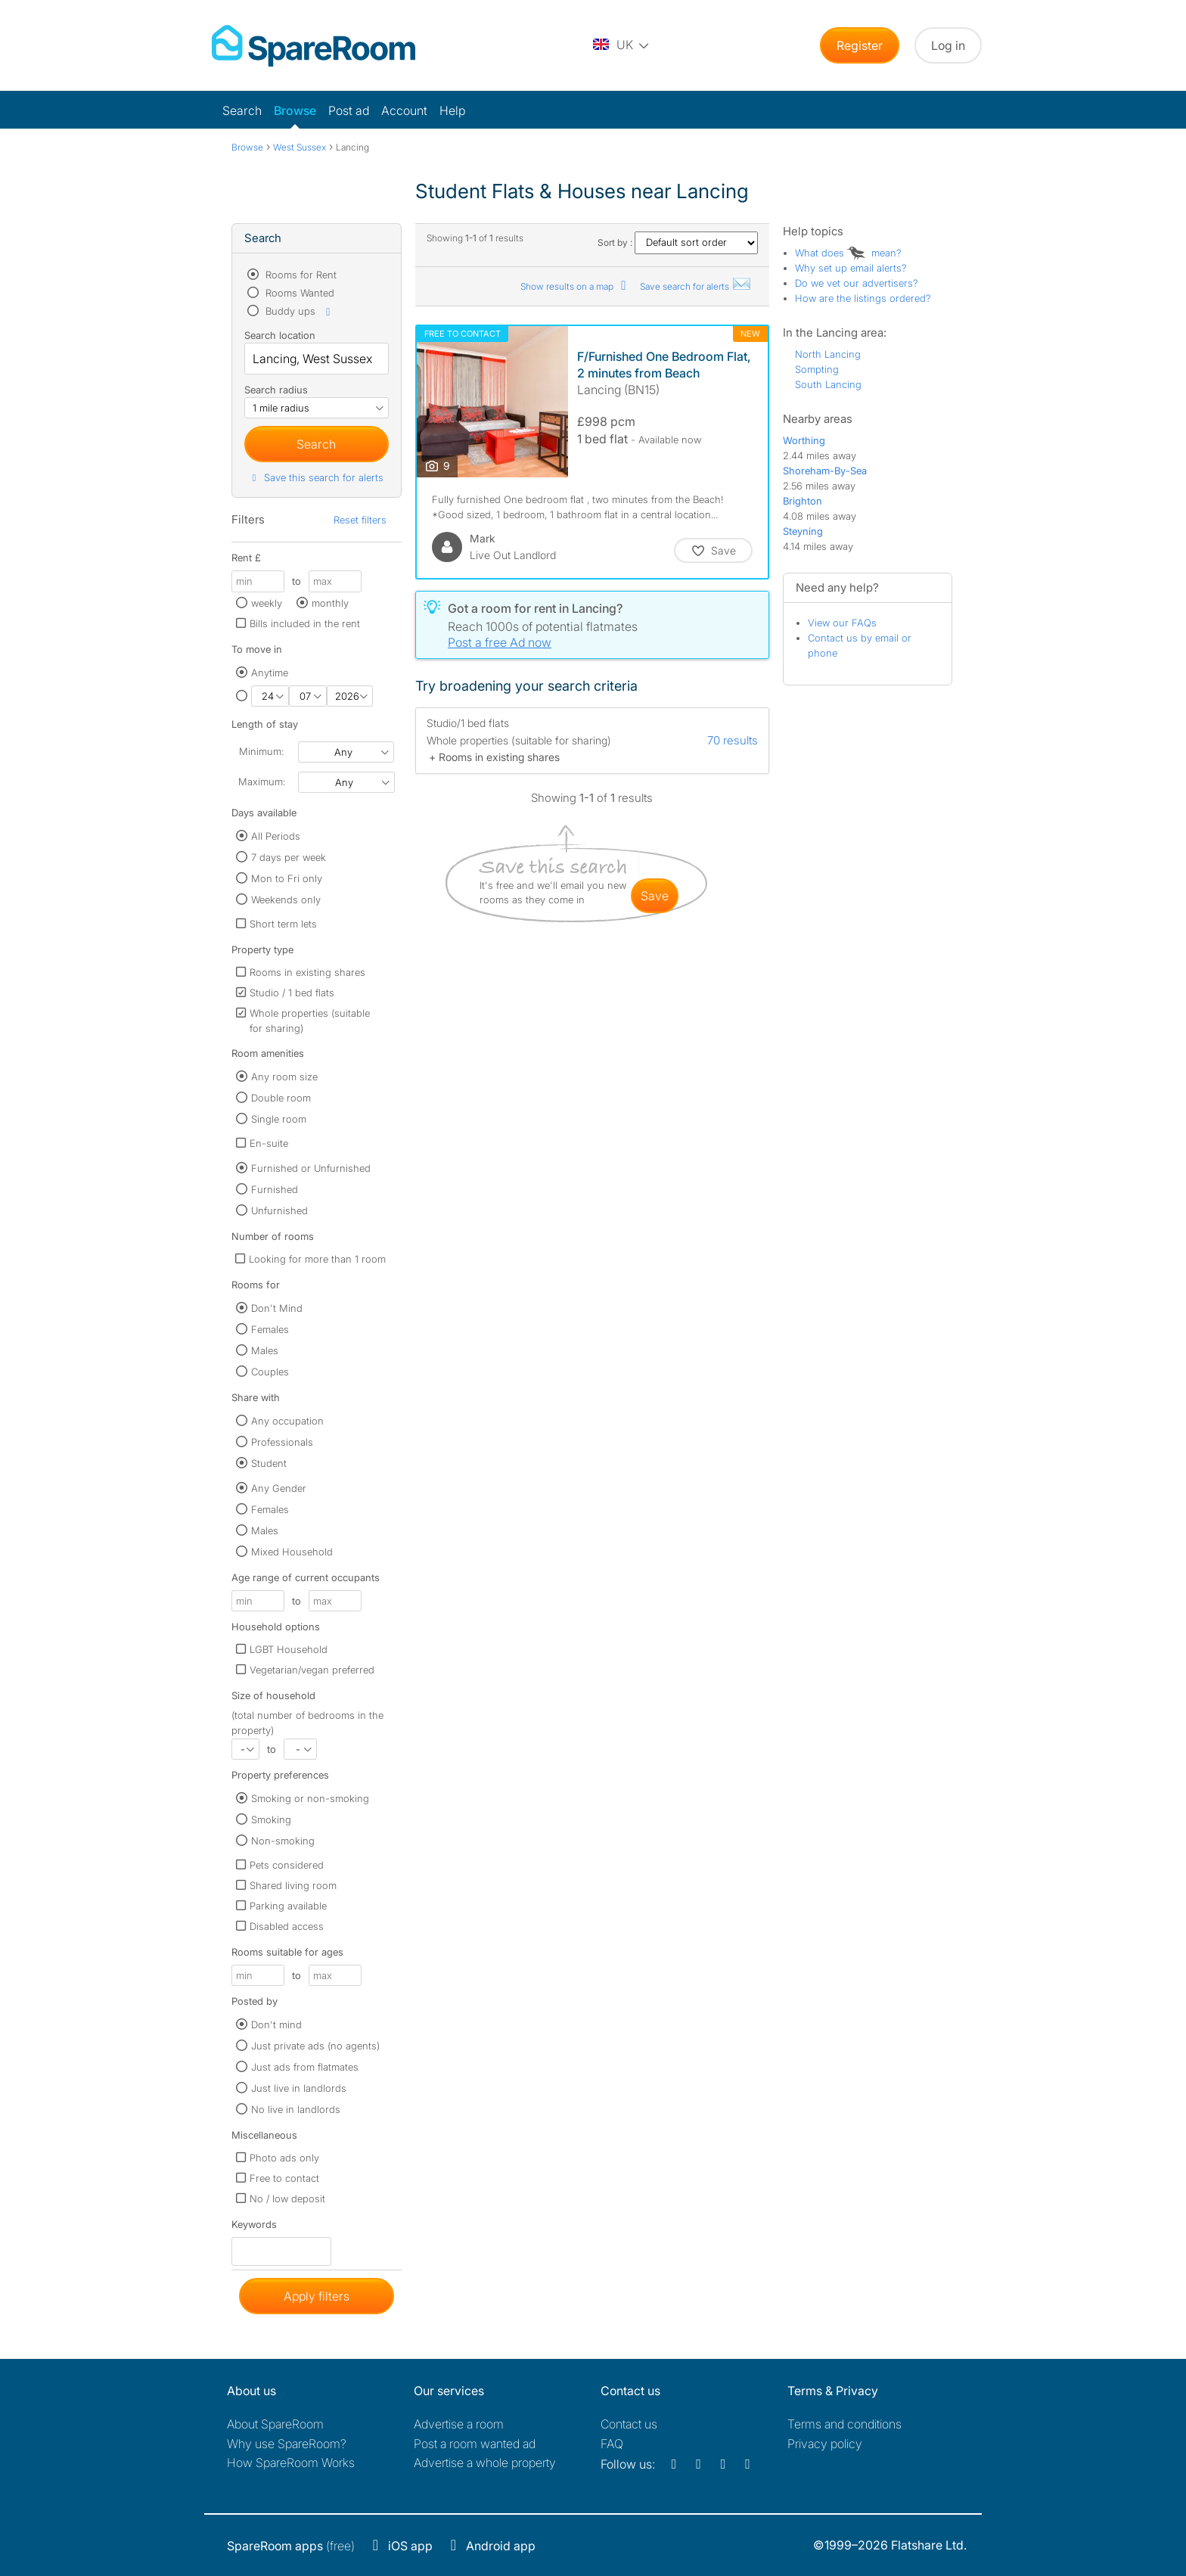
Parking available (288, 1906)
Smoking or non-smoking (310, 1798)
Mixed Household (292, 1552)
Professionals (282, 1442)
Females (270, 1329)
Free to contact (284, 2178)
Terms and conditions (844, 2424)
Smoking (271, 1819)
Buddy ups (298, 311)
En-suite (269, 1143)
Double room (281, 1098)
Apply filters (316, 2296)
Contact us (629, 2424)
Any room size (284, 1076)
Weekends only (286, 899)
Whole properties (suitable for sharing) (310, 1020)
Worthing (804, 440)
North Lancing (828, 354)
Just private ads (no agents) (315, 2046)
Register (860, 45)
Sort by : (678, 242)
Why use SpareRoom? (286, 2443)
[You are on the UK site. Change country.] (622, 45)
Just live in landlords (298, 2088)
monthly (330, 603)
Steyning (803, 531)
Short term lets (283, 924)
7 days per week (288, 857)
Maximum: (261, 781)
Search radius (276, 390)
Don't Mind (277, 1308)
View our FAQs (842, 623)
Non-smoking (283, 1841)
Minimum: (261, 751)
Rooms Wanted (298, 293)
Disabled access (287, 1926)
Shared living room (293, 1885)
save (655, 895)
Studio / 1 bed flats (292, 993)
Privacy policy (824, 2443)
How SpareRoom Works (291, 2462)
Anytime (269, 673)
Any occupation (287, 1421)
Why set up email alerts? (851, 268)
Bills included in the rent (305, 623)
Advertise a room (459, 2424)
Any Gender (278, 1488)
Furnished (274, 1189)
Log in (948, 45)
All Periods (275, 836)
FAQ (612, 2443)
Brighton (802, 501)
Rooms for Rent (299, 275)
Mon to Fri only (286, 878)
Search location (279, 335)
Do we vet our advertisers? (856, 283)
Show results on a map (576, 286)
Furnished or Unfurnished (311, 1168)
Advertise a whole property (485, 2462)
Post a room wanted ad (475, 2443)
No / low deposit (287, 2198)
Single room (278, 1119)
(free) (291, 2545)
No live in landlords (295, 2109)
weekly (266, 603)
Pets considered (287, 1865)
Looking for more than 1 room (317, 1259)
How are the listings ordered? (863, 298)
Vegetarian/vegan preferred (312, 1670)
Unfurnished (279, 1210)
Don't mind (276, 2024)
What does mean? (848, 253)
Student (269, 1463)
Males (264, 1350)
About (275, 2424)
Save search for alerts (696, 286)
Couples (270, 1372)
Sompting (817, 369)
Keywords (254, 2227)
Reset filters (360, 520)
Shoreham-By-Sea (825, 471)
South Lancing (828, 384)
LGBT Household (289, 1649)
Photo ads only (284, 2158)
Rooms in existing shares (307, 972)
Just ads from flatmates (305, 2067)
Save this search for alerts (315, 477)
